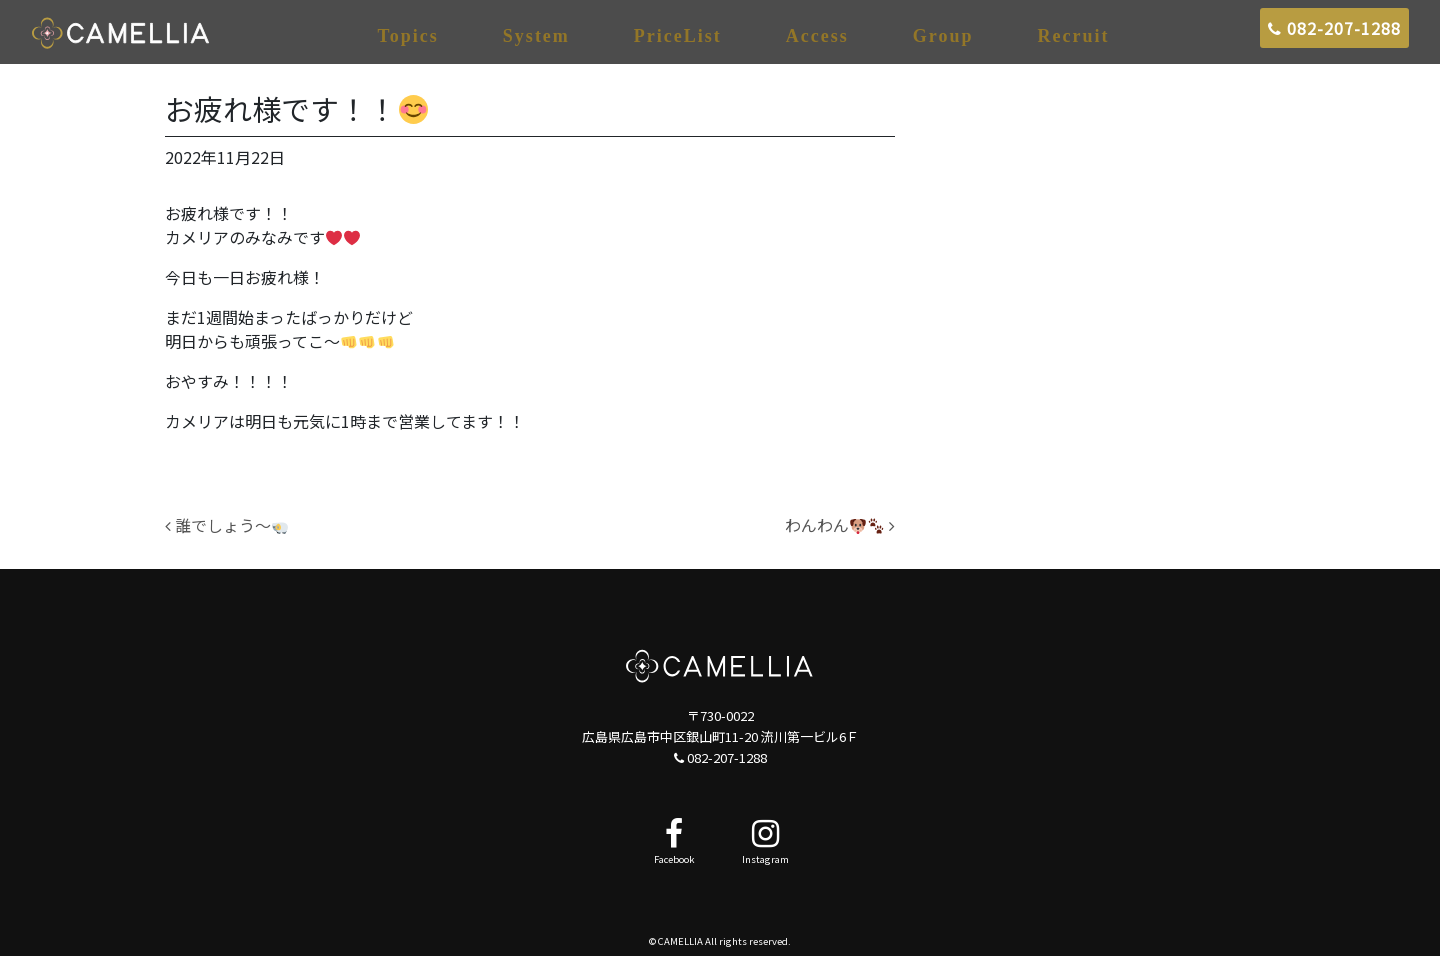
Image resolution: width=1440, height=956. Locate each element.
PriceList (678, 36)
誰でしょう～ (226, 525)
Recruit (1074, 36)
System (536, 36)
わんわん (840, 525)
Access (817, 36)
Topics (408, 36)
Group (943, 36)
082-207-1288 (1334, 28)
